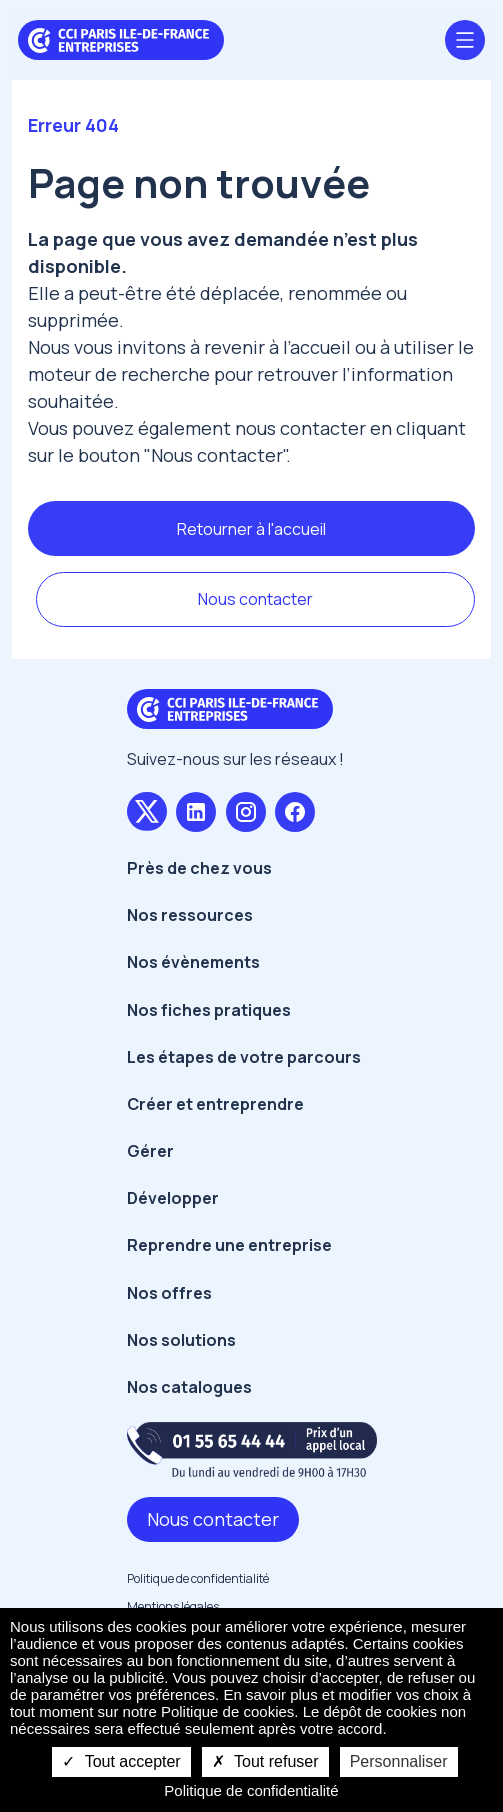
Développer (173, 1198)
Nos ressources (190, 915)
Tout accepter (121, 1761)
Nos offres (169, 1293)
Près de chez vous (199, 868)
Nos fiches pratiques (209, 1010)
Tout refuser (265, 1761)
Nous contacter (255, 599)
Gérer (150, 1151)
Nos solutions (181, 1340)
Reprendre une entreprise (229, 1245)
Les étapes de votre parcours (244, 1057)
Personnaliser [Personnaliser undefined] (399, 1761)
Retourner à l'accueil (251, 529)
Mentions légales (173, 1606)
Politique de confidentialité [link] (251, 1790)
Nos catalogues (189, 1387)
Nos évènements (193, 962)
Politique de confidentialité (198, 1578)
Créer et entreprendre (215, 1104)
